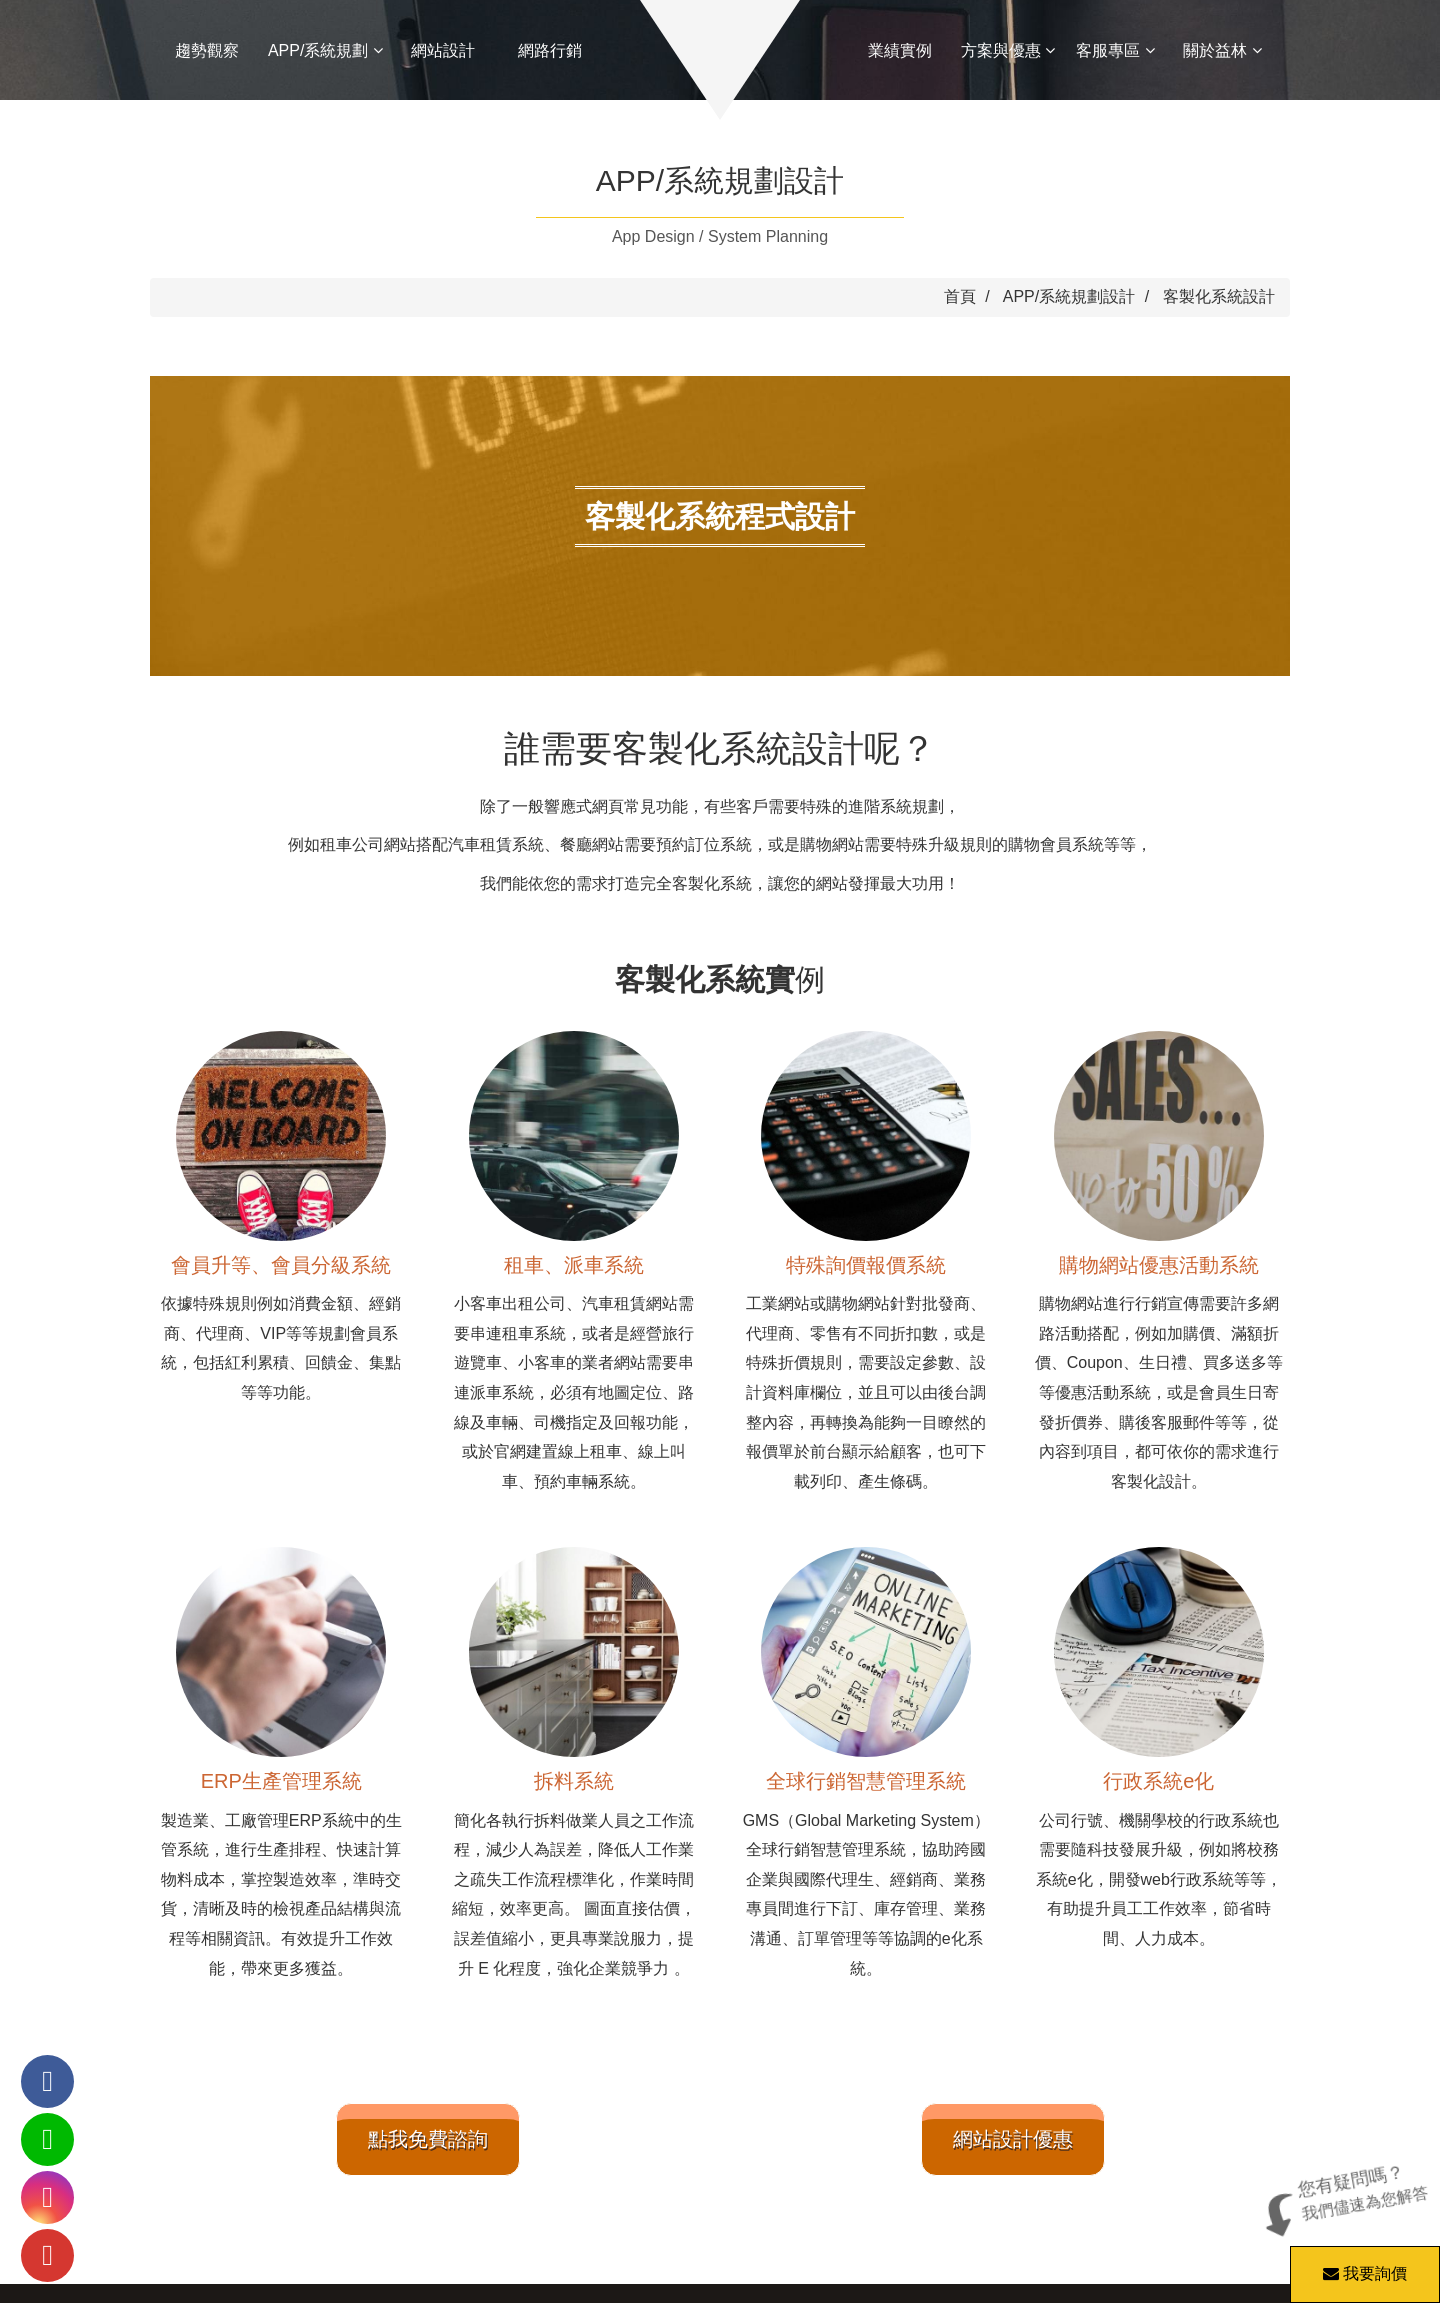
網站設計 (443, 50)
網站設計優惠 (1013, 2139)
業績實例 (900, 50)
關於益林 (1222, 50)
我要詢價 (1362, 2264)
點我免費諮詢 (428, 2139)
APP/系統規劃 (325, 50)
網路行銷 (550, 50)
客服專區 (1115, 50)
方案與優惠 (1008, 50)
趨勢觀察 (207, 50)
